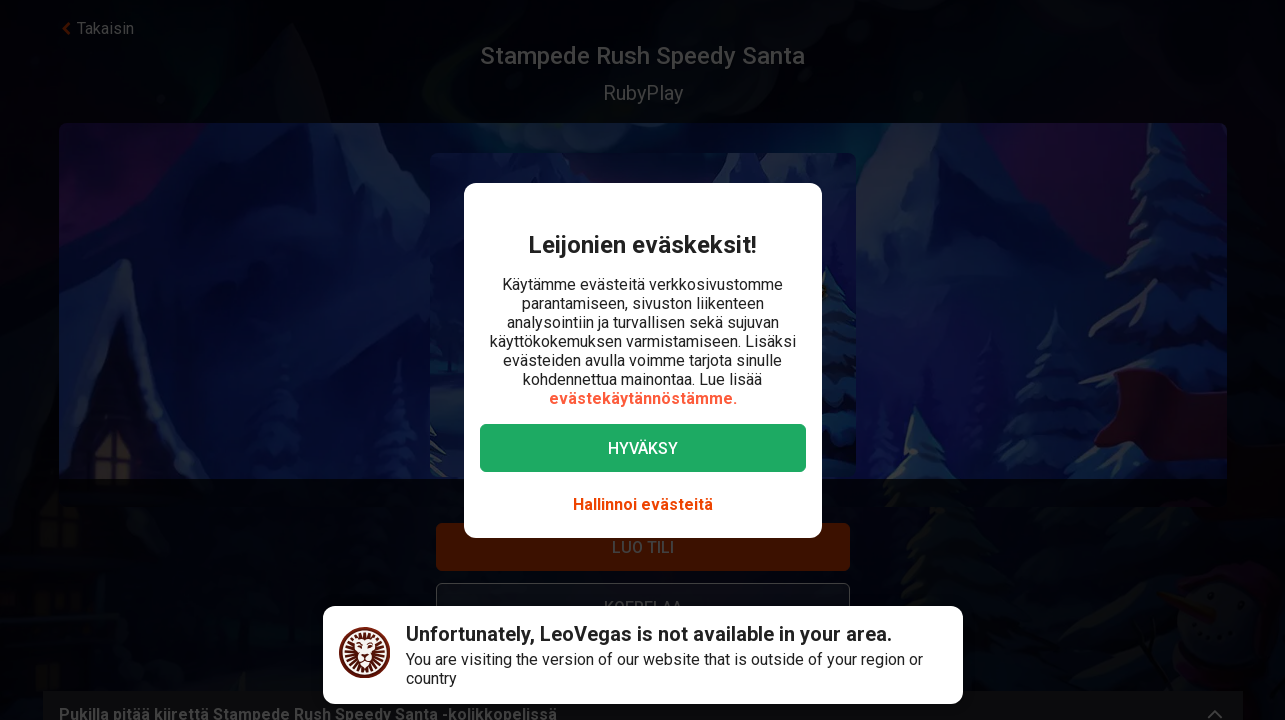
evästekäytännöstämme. (643, 398)
